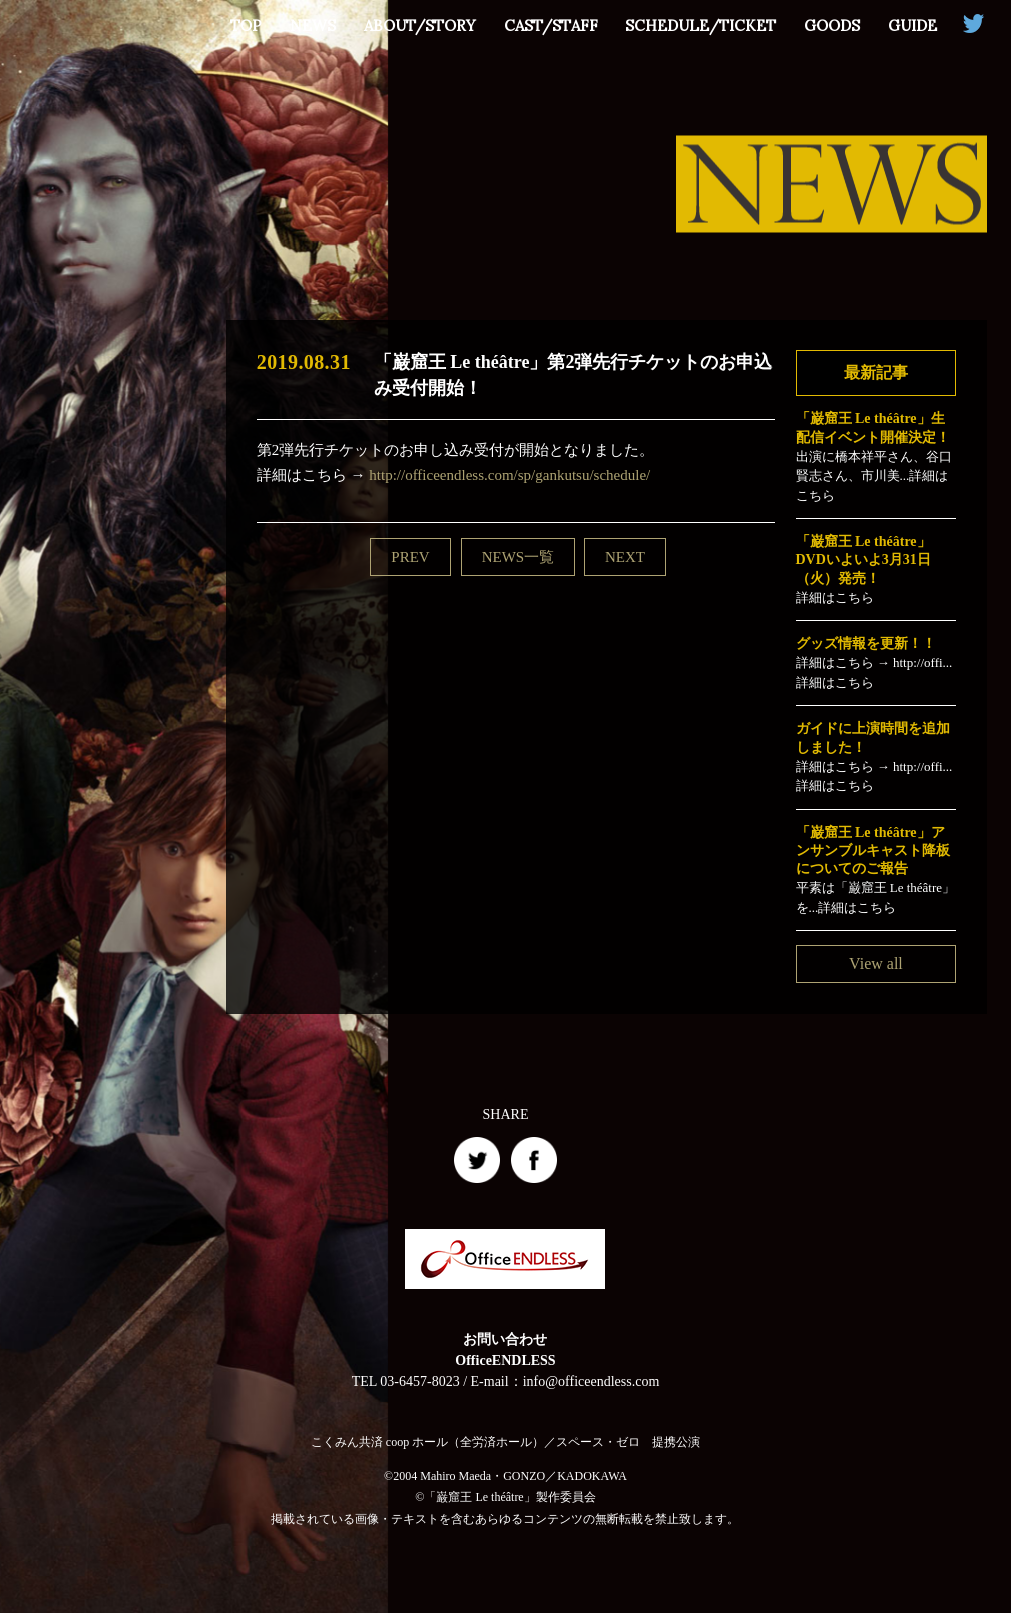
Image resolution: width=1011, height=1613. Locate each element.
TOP (245, 25)
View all (876, 963)
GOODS (832, 25)
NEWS (312, 25)
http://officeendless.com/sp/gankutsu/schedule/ (509, 475)
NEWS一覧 (518, 557)
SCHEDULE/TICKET (700, 25)
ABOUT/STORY (419, 25)
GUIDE (912, 25)
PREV (410, 557)
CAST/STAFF (550, 25)
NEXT (625, 557)
